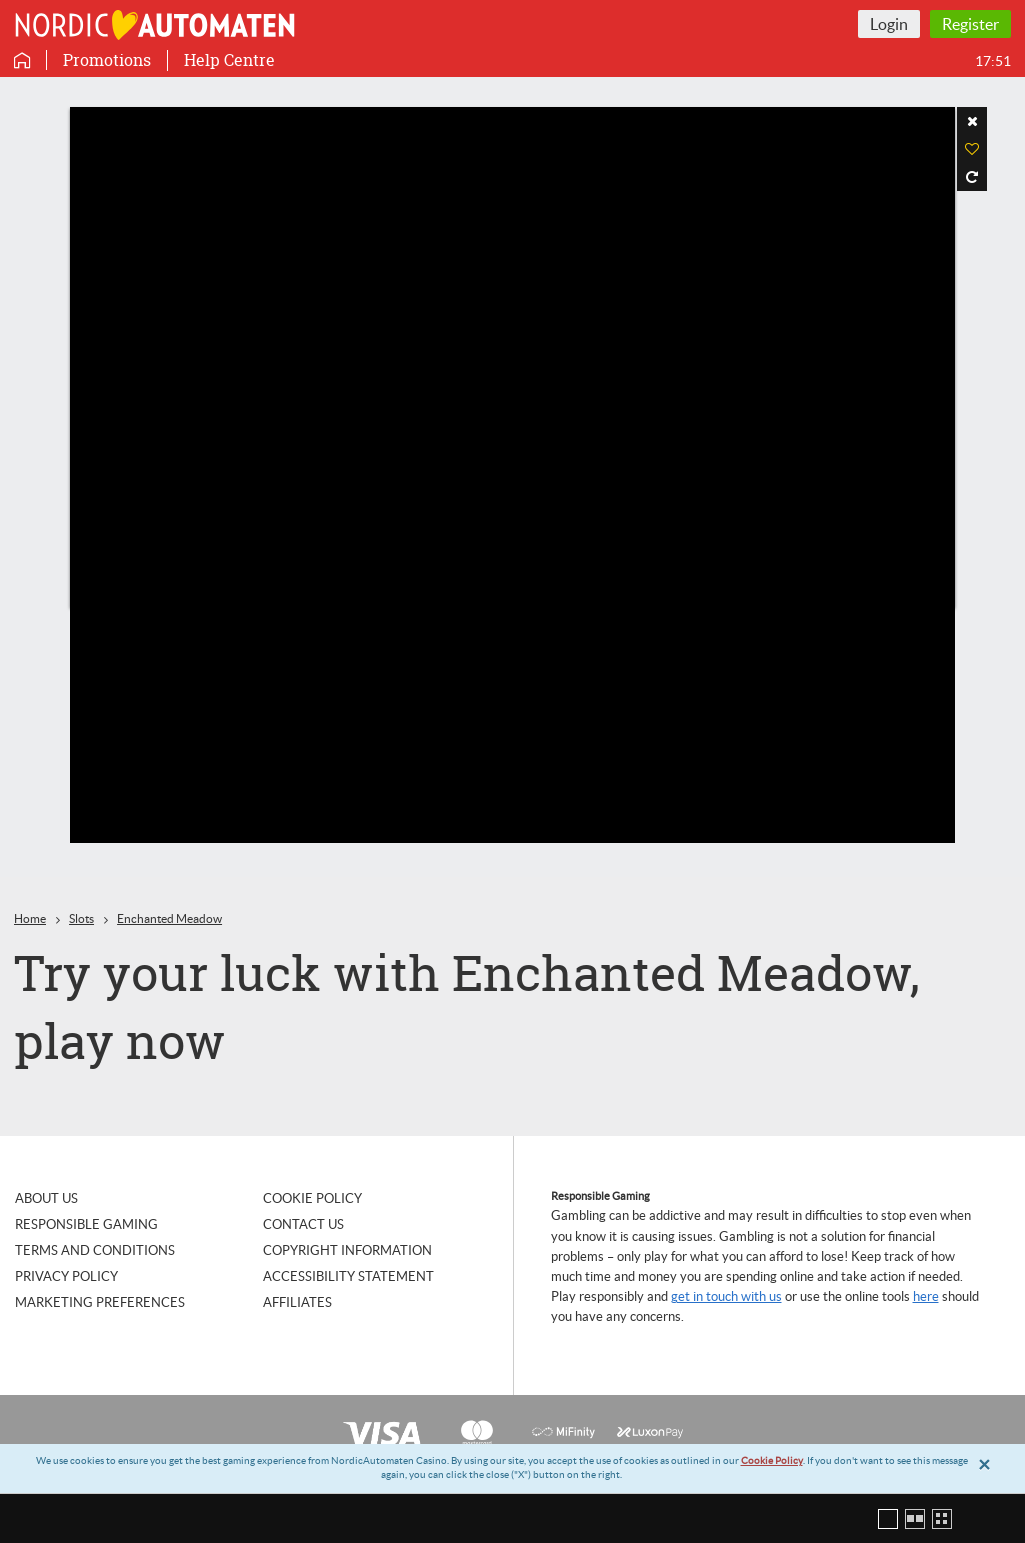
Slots (81, 918)
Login (889, 24)
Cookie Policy (772, 1460)
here (926, 1296)
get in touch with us (726, 1296)
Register (970, 24)
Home (30, 918)
